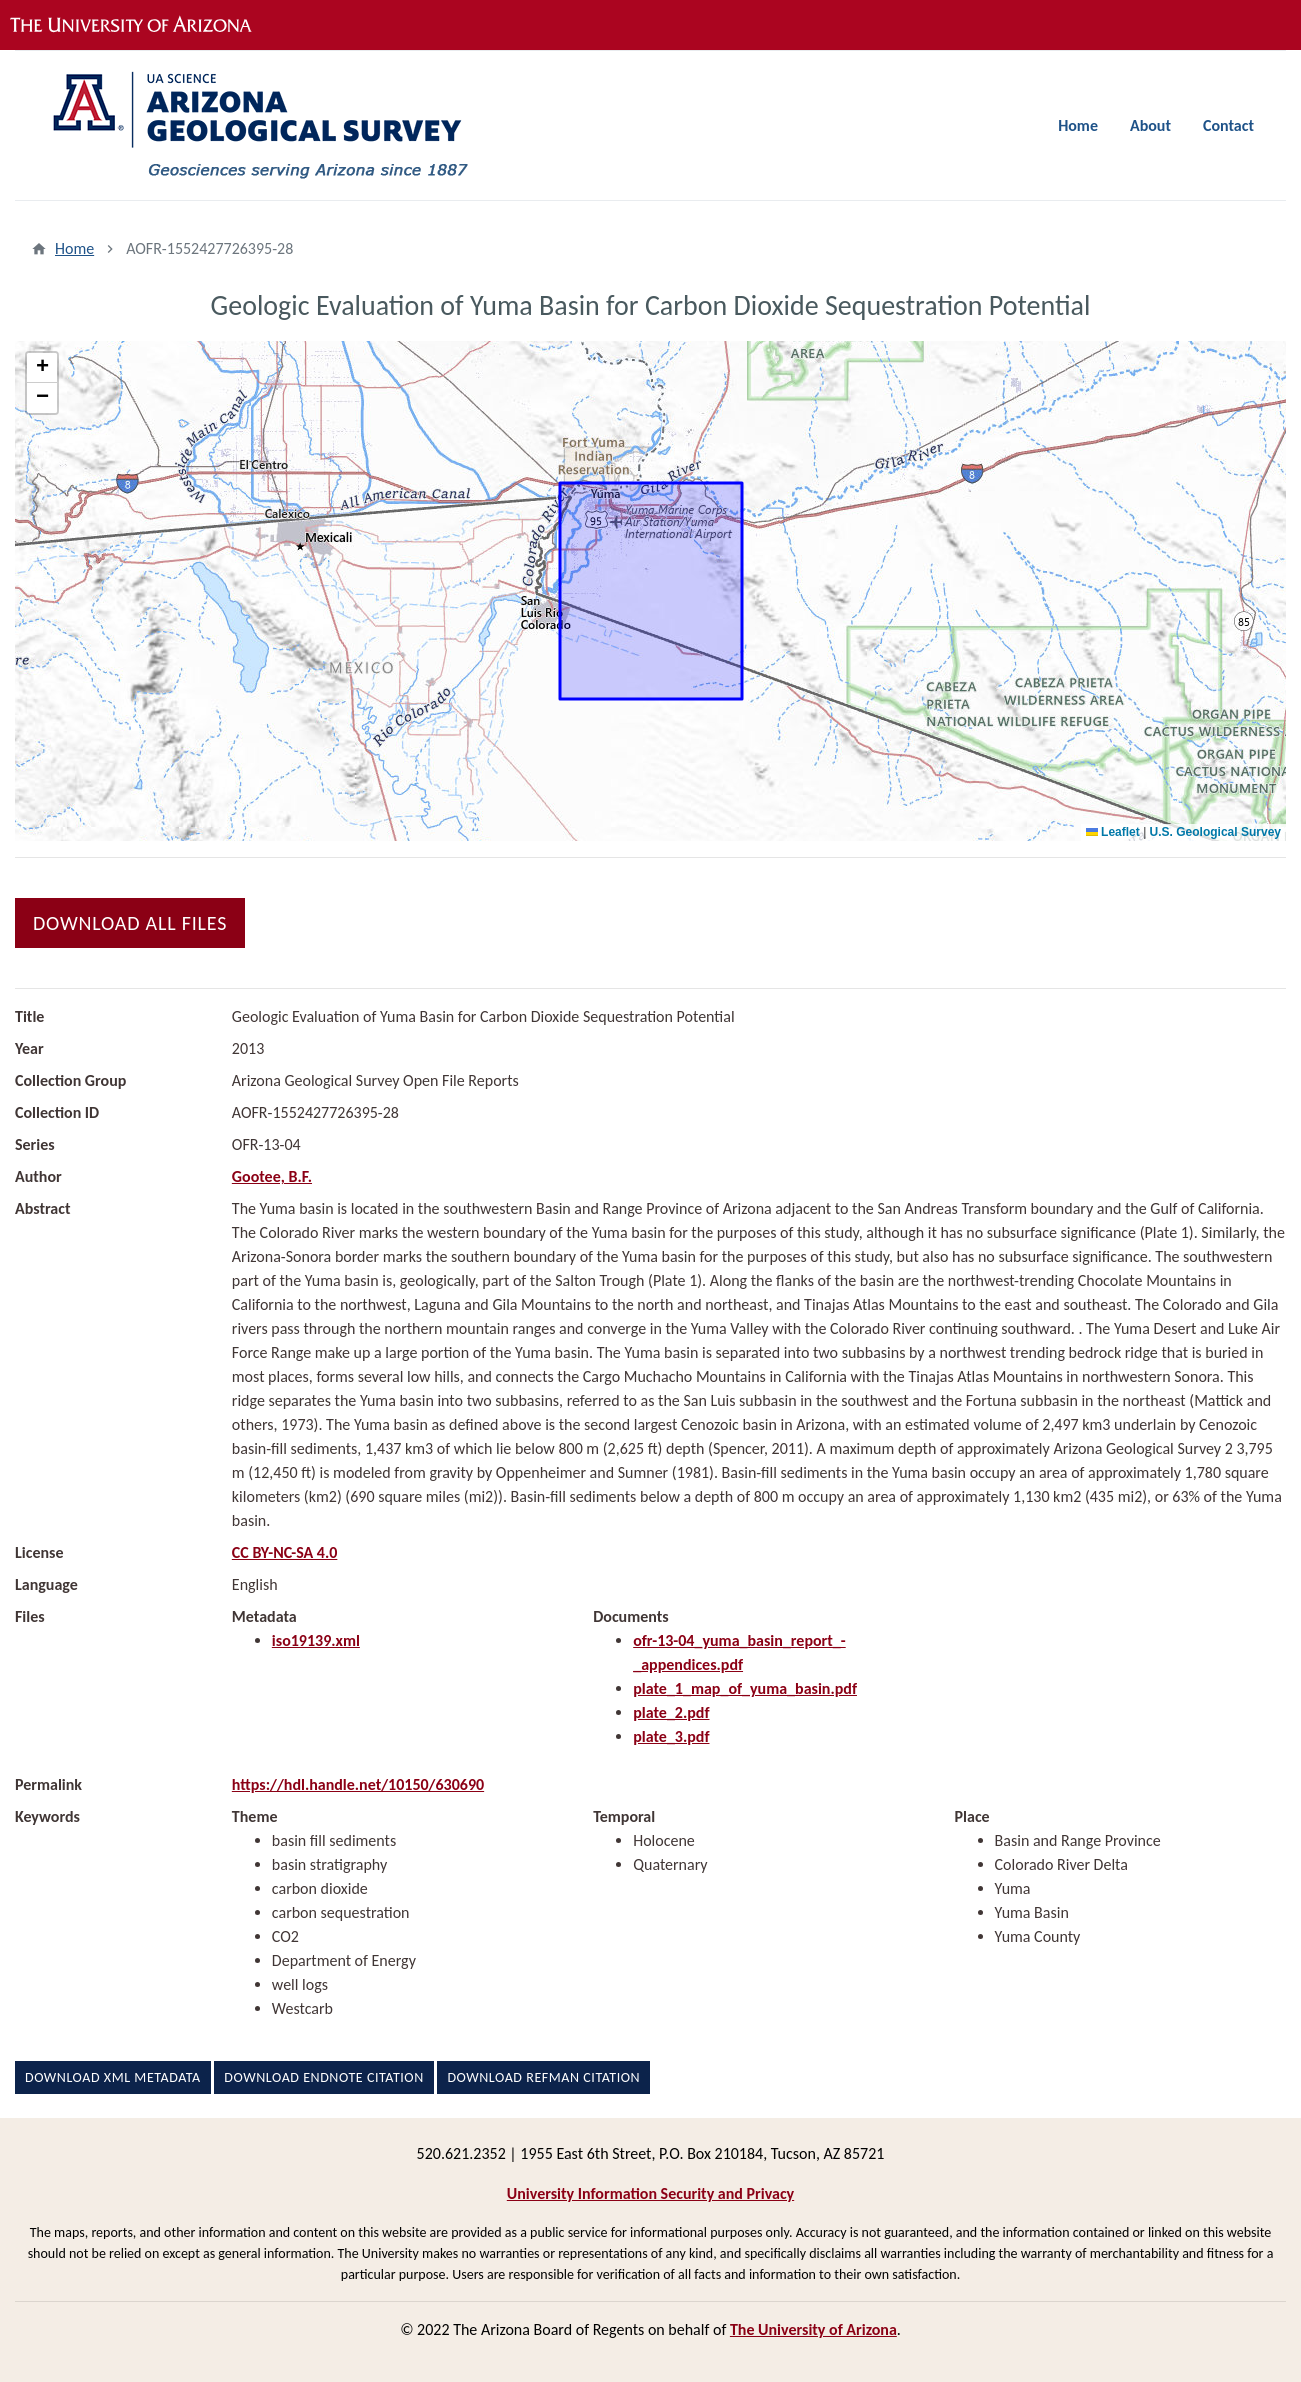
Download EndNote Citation (323, 2077)
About (1150, 125)
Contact (1228, 125)
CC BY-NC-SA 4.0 (285, 1552)
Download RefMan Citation (543, 2077)
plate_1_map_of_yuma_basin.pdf (745, 1688)
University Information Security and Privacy (650, 2193)
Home (1078, 125)
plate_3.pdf (671, 1736)
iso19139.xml (316, 1640)
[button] (42, 368)
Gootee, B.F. (272, 1176)
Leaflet (1113, 832)
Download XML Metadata (113, 2077)
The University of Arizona (813, 2329)
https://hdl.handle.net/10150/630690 (358, 1784)
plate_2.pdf (671, 1712)
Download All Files (130, 923)
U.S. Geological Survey (1215, 832)
